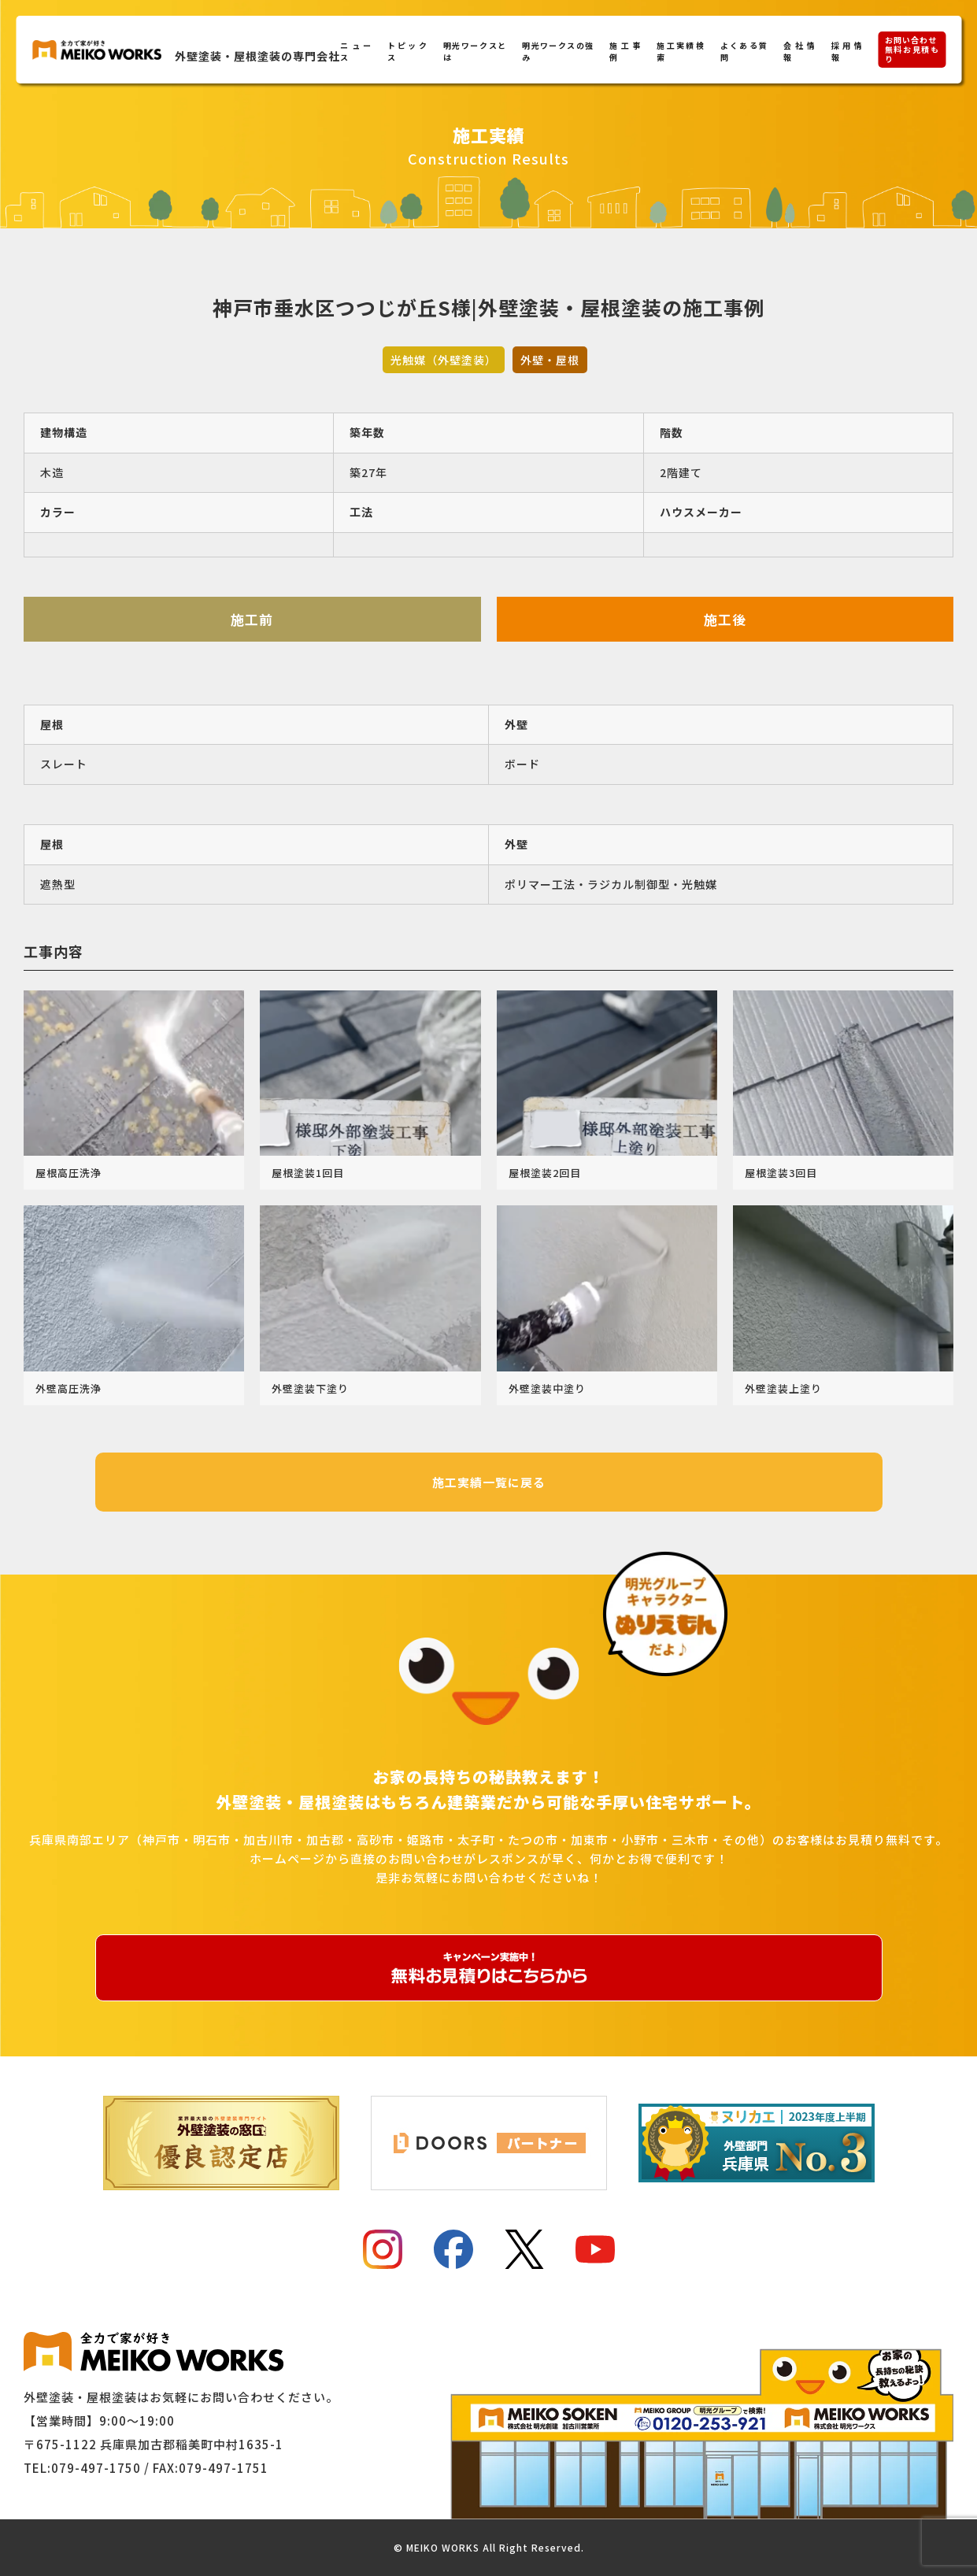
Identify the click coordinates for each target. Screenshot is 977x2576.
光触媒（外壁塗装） (443, 360)
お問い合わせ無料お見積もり (912, 49)
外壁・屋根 (549, 360)
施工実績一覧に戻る (489, 1482)
